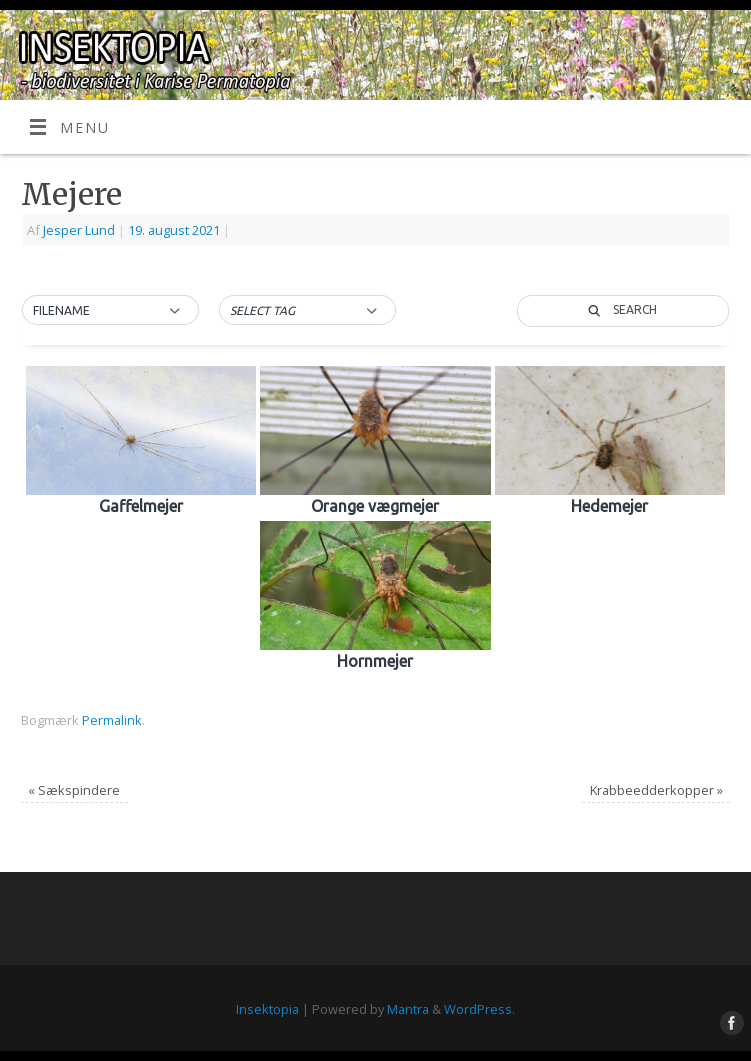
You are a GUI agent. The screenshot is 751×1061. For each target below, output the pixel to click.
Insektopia (267, 1009)
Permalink (112, 720)
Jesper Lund (79, 230)
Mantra (408, 1009)
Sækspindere (74, 790)
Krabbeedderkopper (656, 790)
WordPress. (479, 1009)
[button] (110, 311)
